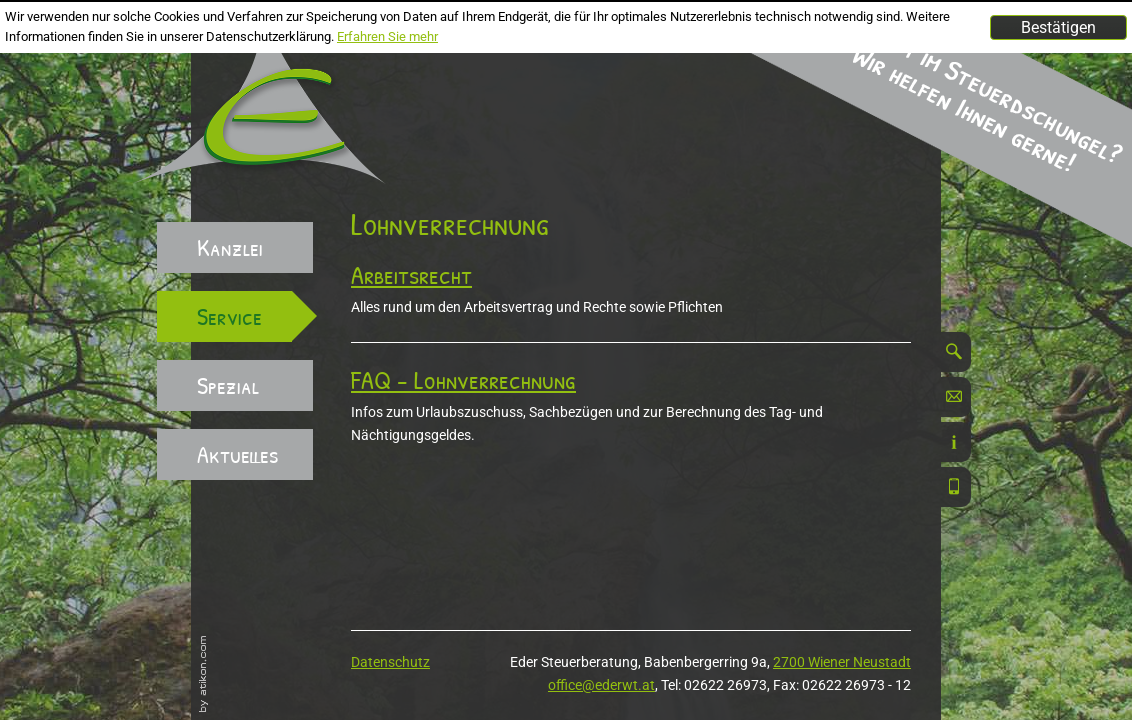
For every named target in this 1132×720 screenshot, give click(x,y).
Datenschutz (390, 662)
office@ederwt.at (601, 685)
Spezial (228, 385)
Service (229, 316)
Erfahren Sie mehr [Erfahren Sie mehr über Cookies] (387, 36)
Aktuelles (238, 454)
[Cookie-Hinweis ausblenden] (1058, 27)
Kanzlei (230, 247)
